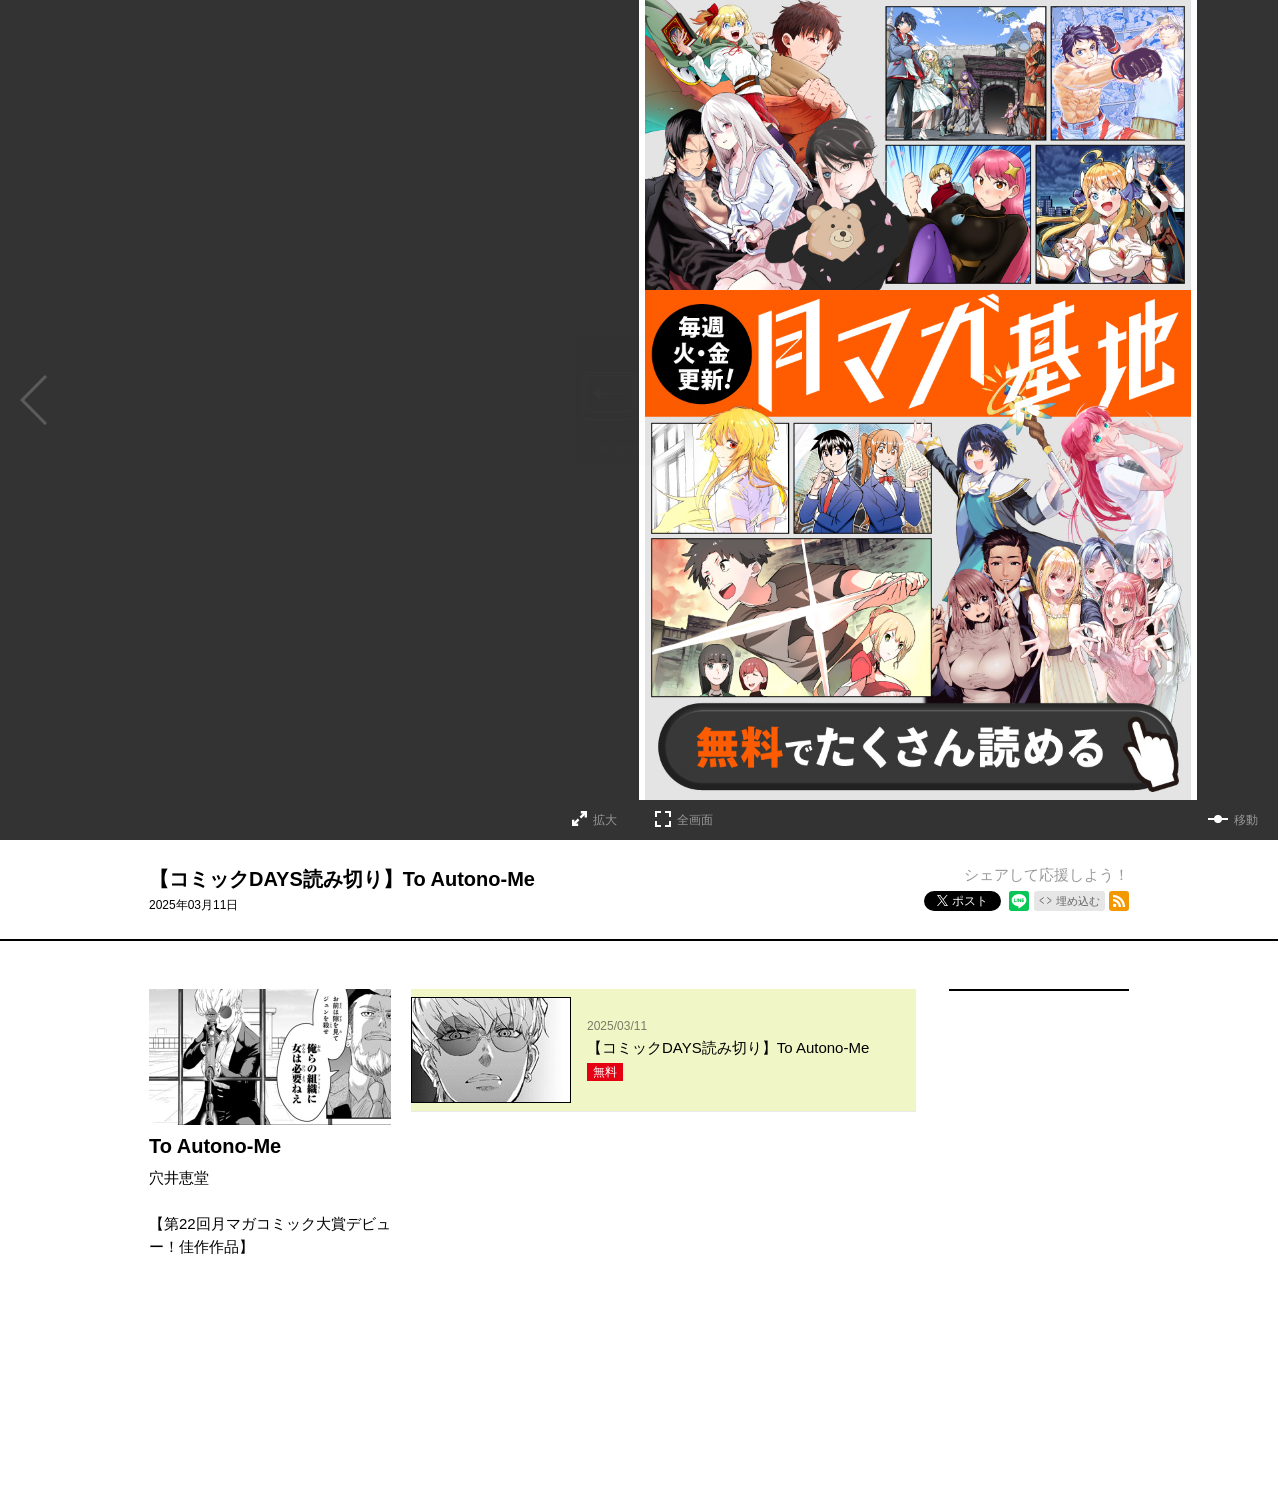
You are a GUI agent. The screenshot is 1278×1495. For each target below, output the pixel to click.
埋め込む (1078, 901)
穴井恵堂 (179, 1177)
